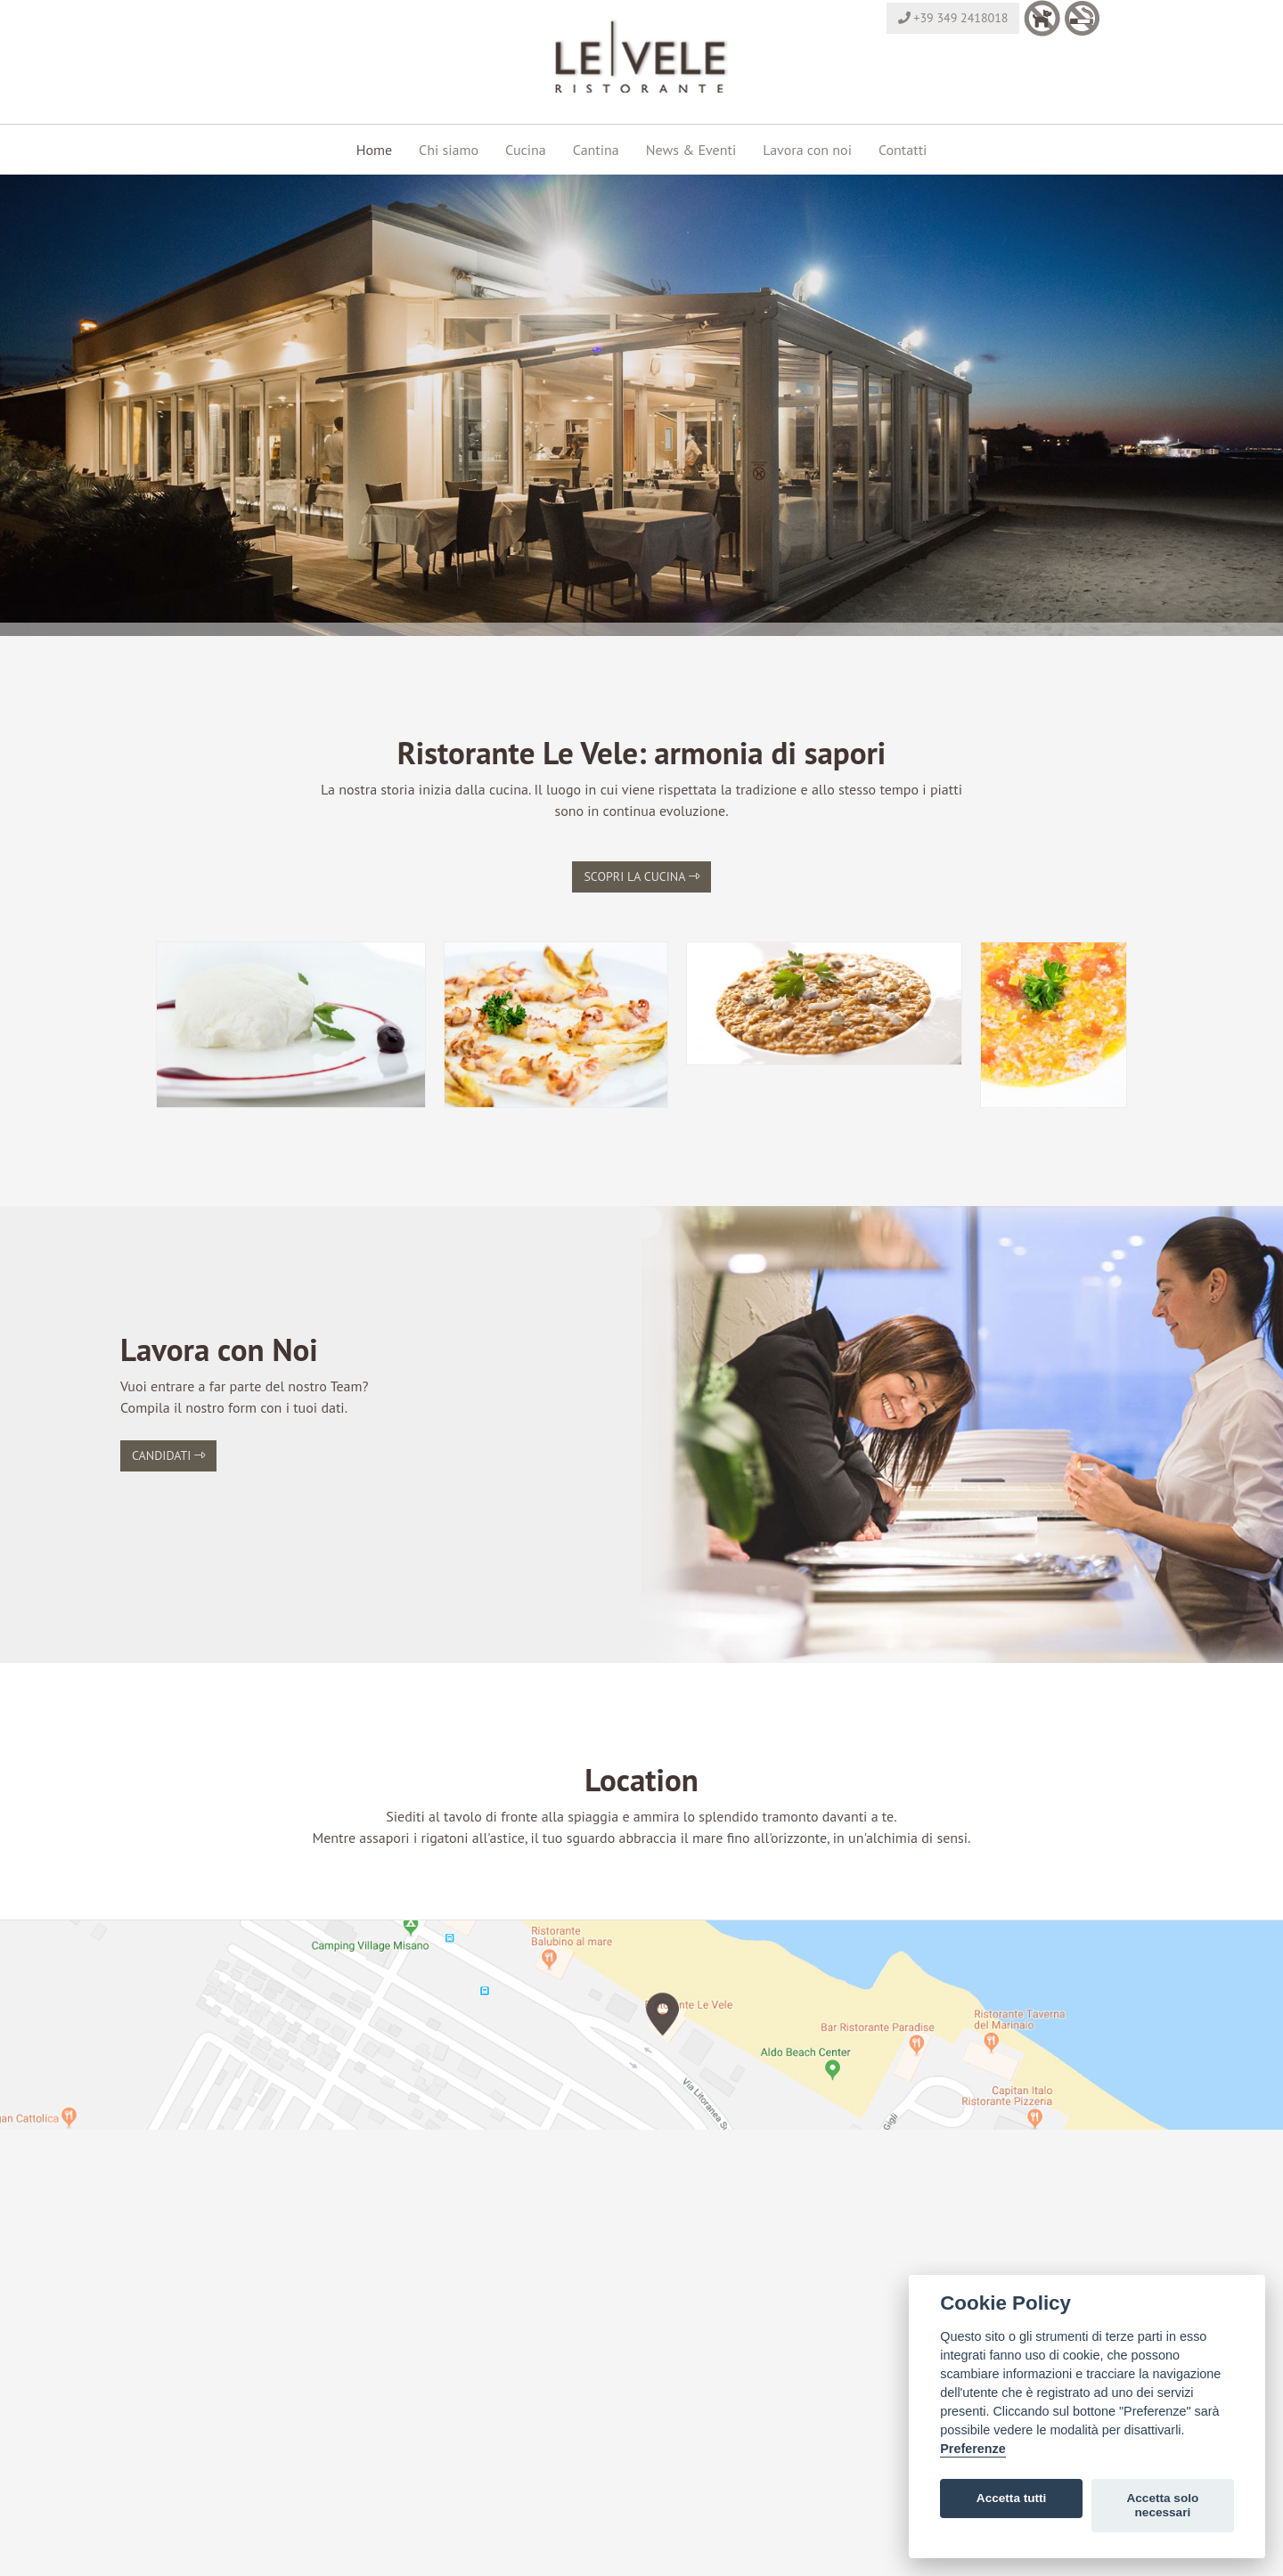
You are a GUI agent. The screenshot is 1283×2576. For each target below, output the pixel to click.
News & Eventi (691, 150)
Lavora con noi (807, 150)
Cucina (525, 150)
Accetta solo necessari (1162, 2505)
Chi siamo (448, 150)
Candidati (168, 1455)
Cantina (596, 150)
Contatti (902, 150)
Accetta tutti (1012, 2498)
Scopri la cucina (641, 876)
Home (374, 150)
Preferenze (973, 2448)
